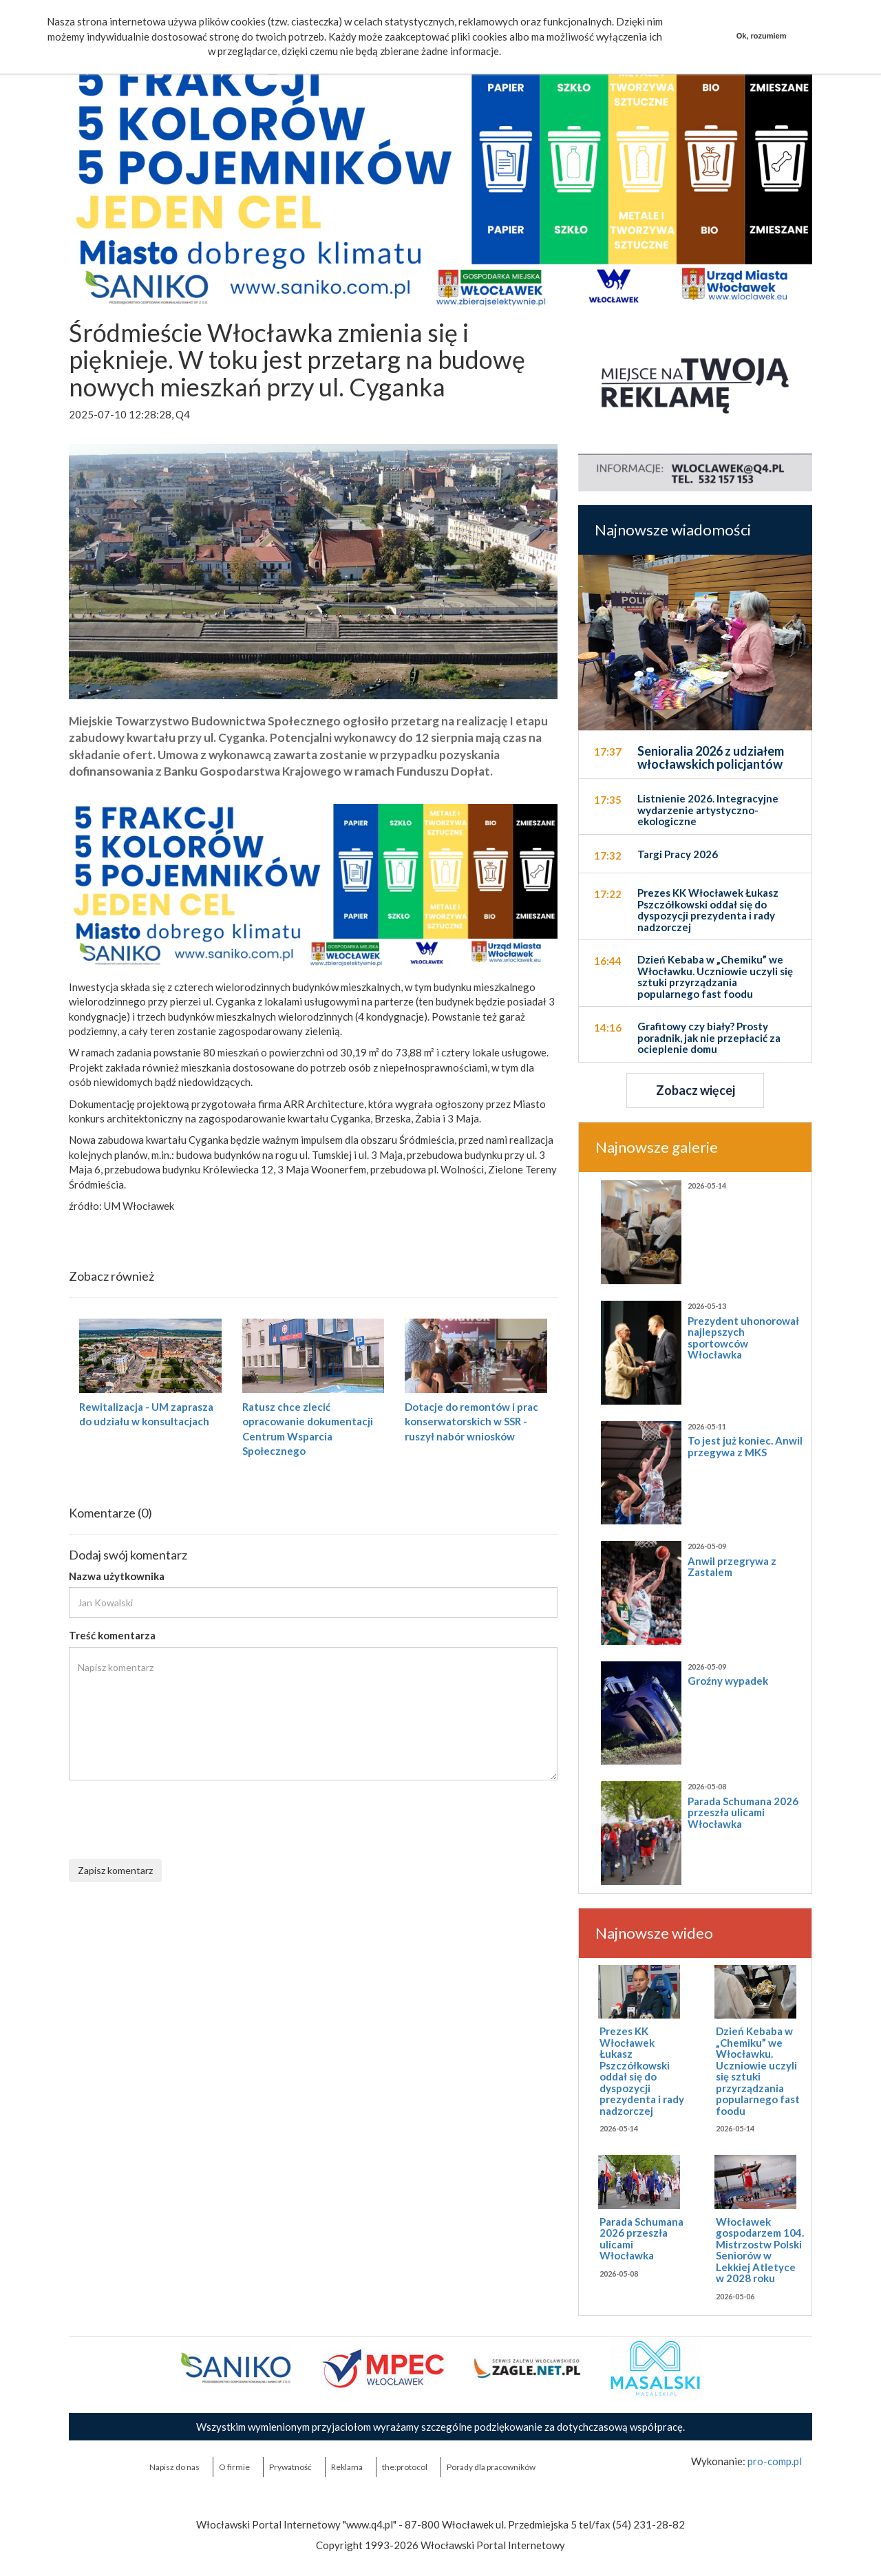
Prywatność (290, 2467)
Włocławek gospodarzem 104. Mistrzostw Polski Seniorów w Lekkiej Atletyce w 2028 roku (760, 2250)
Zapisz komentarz (115, 1870)
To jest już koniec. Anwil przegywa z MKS (745, 1446)
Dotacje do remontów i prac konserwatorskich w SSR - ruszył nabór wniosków (471, 1422)
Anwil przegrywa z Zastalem (732, 1567)
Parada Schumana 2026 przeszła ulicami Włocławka (743, 1812)
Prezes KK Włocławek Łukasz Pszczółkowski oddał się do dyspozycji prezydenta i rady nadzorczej (641, 2071)
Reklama (347, 2467)
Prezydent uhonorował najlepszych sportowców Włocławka (743, 1337)
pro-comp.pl (774, 2461)
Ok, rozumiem (761, 36)
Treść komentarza (112, 1635)
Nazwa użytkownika (116, 1576)
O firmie (234, 2467)
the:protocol (404, 2467)
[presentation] (173, 1817)
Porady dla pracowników (491, 2467)
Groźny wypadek (728, 1680)
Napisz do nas (174, 2467)
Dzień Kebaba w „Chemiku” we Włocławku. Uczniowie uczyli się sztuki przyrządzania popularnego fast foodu (758, 2071)
